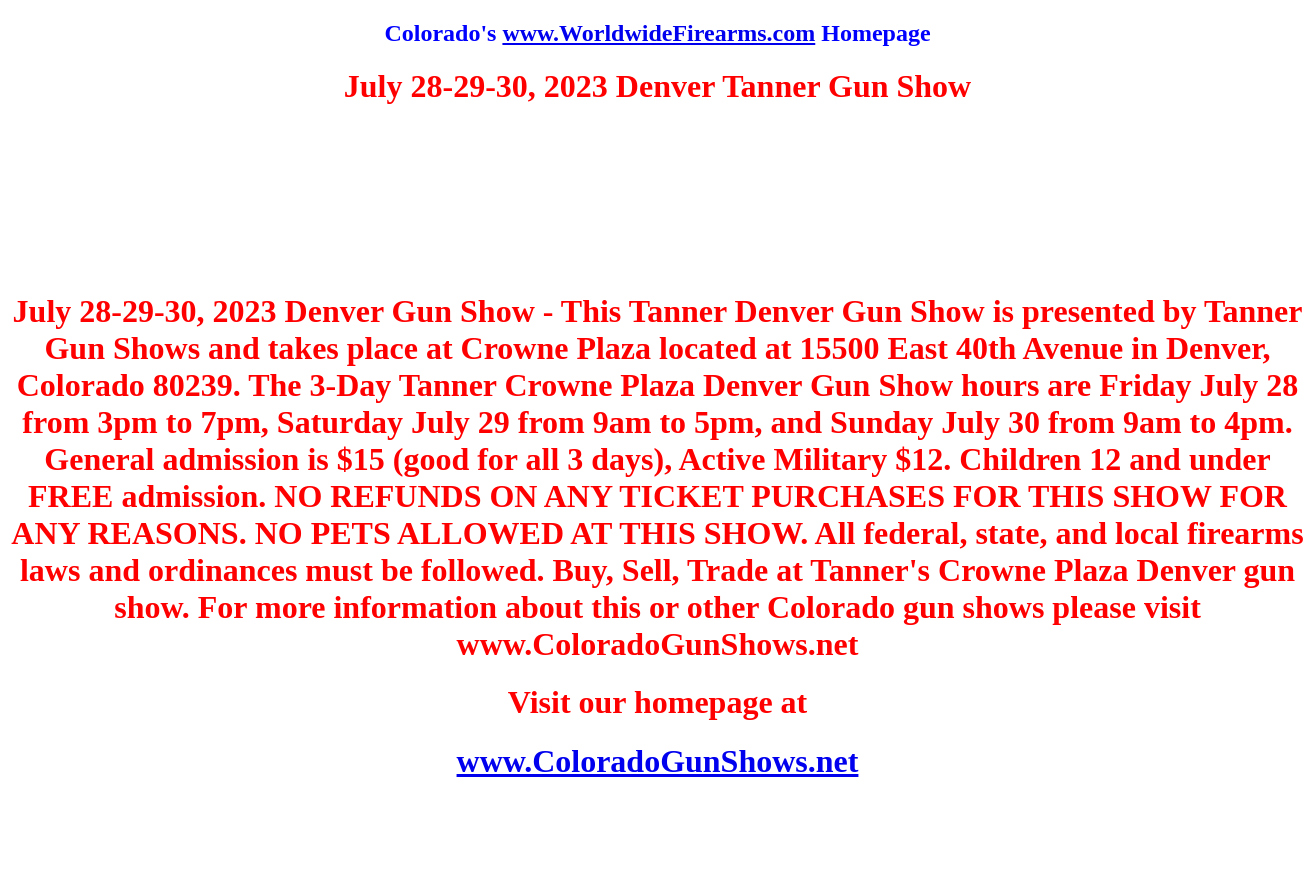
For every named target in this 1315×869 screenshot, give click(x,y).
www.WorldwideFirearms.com (658, 33)
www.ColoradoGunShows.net (658, 761)
